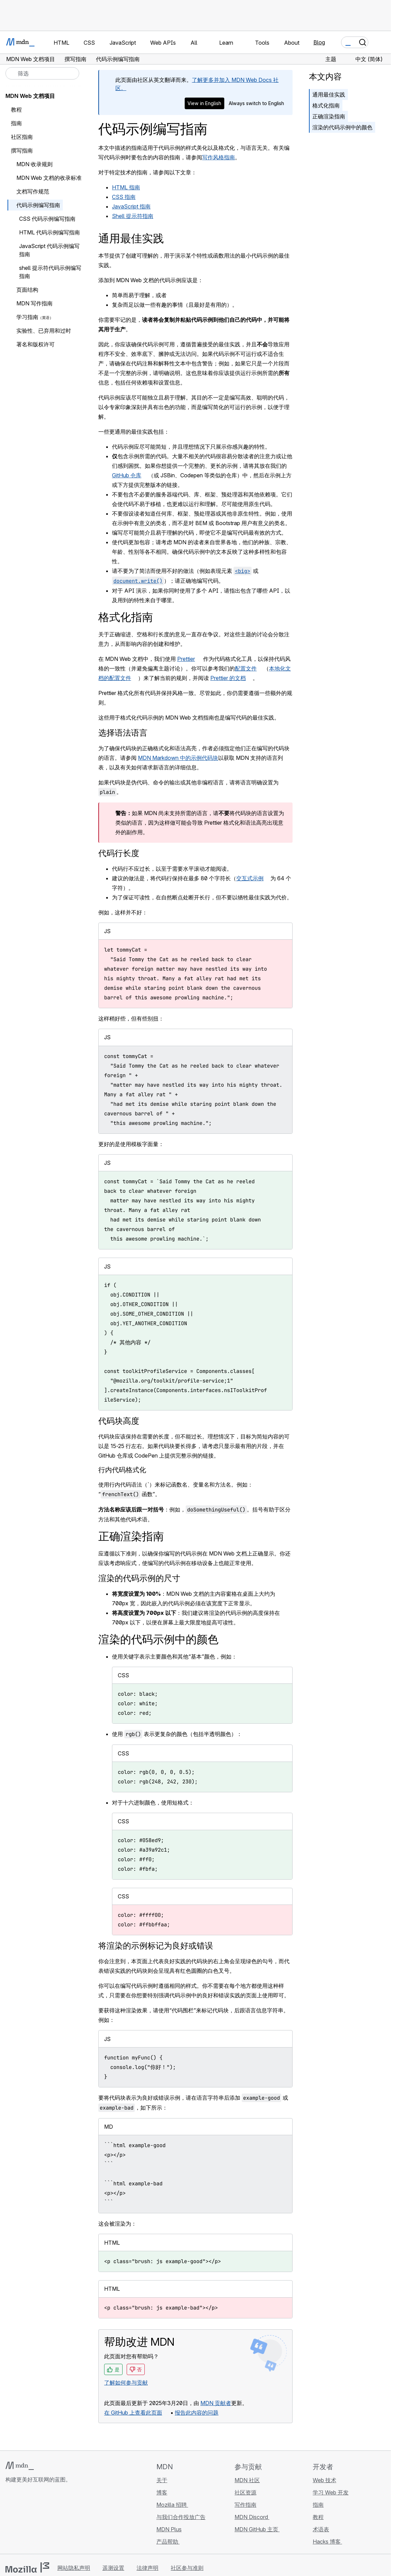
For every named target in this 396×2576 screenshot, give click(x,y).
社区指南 (22, 136)
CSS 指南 (124, 196)
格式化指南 (326, 105)
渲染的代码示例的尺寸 (139, 1578)
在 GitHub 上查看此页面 (133, 2412)
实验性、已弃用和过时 (43, 330)
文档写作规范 (32, 191)
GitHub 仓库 (126, 475)
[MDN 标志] (19, 2466)
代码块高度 (118, 1421)
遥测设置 (113, 2567)
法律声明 (147, 2567)
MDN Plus (169, 2529)
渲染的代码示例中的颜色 (342, 127)
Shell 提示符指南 (132, 216)
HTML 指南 (126, 187)
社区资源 (245, 2492)
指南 (16, 123)
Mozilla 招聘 (172, 2504)
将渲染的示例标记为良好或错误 (155, 1946)
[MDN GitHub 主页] (9, 2520)
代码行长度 (118, 853)
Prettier (186, 658)
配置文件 (246, 668)
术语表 (321, 2529)
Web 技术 (324, 2480)
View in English (204, 103)
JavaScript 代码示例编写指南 (49, 250)
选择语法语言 (122, 733)
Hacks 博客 (327, 2541)
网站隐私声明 (73, 2567)
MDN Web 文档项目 (30, 95)
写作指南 (245, 2504)
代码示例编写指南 (38, 205)
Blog (319, 42)
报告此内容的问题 (196, 2412)
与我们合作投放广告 (181, 2517)
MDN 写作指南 (34, 303)
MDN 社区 (247, 2480)
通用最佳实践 (328, 94)
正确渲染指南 (328, 116)
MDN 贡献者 (215, 2403)
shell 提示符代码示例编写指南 (50, 271)
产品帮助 (168, 2541)
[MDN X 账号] (34, 2520)
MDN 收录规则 (34, 164)
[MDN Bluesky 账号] (22, 2520)
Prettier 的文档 (228, 678)
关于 (161, 2480)
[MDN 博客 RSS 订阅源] (59, 2520)
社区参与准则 (187, 2567)
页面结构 (27, 289)
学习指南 (27, 317)
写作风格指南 (218, 157)
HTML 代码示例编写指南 (49, 232)
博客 (161, 2492)
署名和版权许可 (35, 344)
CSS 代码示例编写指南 (47, 218)
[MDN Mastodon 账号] (46, 2520)
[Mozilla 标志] (27, 2567)
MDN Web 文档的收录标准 (49, 177)
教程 (16, 109)
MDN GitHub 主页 (257, 2529)
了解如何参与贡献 (126, 2382)
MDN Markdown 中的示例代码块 (178, 757)
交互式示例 (250, 878)
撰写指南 (22, 150)
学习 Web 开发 (331, 2492)
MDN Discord (252, 2517)
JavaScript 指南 (131, 206)
